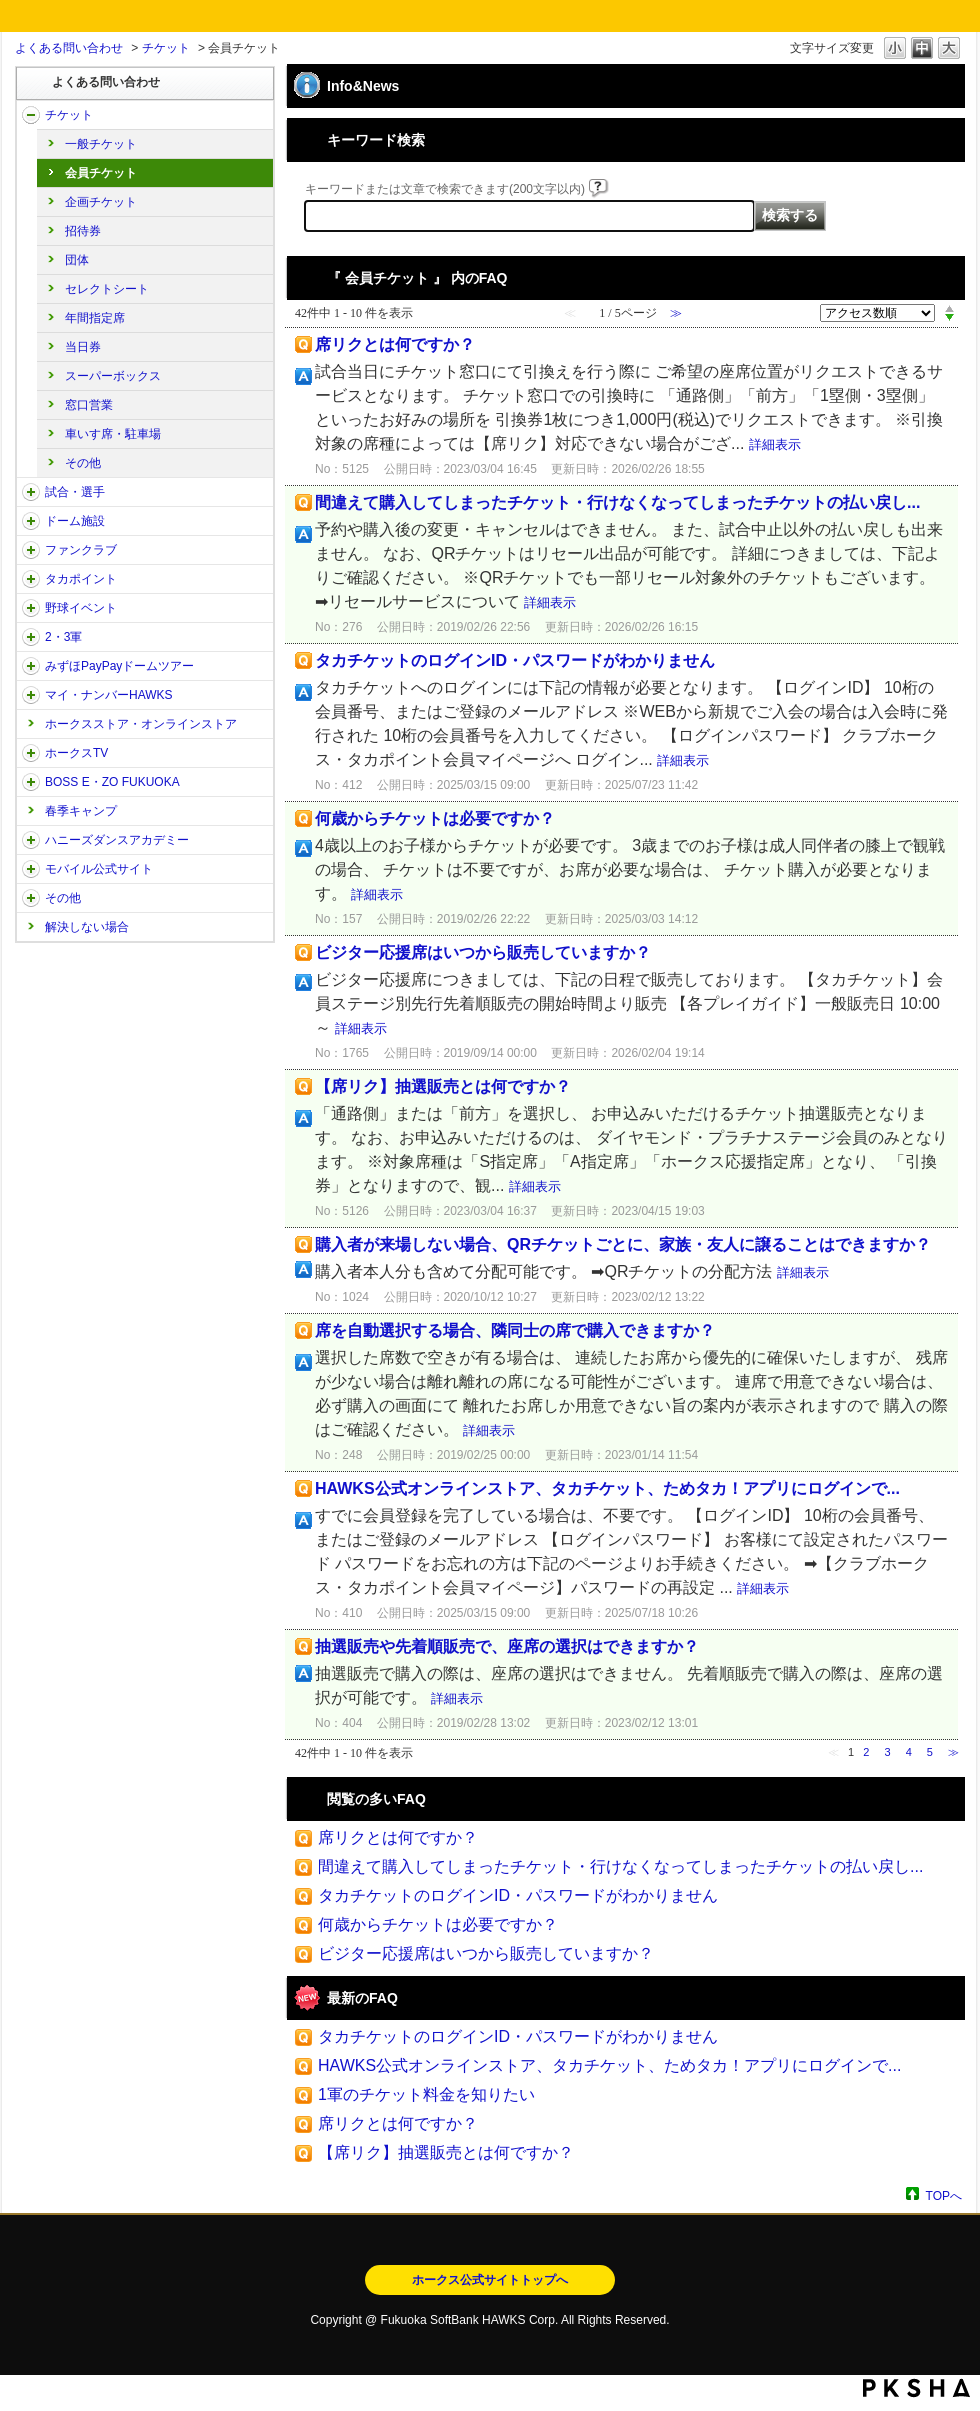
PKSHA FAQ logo (916, 2388)
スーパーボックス (113, 376)
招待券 (83, 231)
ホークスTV (76, 753)
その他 (83, 463)
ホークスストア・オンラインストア (141, 724)
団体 (77, 260)
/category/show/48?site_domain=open (31, 869)
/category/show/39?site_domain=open (31, 521)
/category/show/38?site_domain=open (31, 492)
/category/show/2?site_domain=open (31, 115)
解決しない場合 (87, 927)
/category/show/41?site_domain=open (31, 579)
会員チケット (101, 173)
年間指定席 (95, 318)
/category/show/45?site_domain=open (31, 666)
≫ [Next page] (953, 1752)
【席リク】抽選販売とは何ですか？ (443, 1086)
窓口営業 (89, 405)
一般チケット (101, 144)
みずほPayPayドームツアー (119, 666)
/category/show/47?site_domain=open (31, 840)
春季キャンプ (81, 811)
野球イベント (81, 608)
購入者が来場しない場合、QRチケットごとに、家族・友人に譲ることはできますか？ (623, 1244)
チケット (166, 48)
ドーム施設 (75, 521)
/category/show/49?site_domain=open (31, 898)
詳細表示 (775, 444)
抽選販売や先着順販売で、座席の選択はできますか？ (507, 1646)
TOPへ (944, 2195)
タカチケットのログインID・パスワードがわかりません (515, 660)
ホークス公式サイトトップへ (490, 2280)
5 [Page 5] (930, 1752)
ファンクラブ (81, 550)
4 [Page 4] (909, 1752)
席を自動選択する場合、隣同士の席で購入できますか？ (515, 1330)
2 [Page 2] (866, 1752)
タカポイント (81, 579)
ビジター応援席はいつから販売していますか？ (483, 952)
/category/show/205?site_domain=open (31, 753)
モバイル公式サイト (99, 869)
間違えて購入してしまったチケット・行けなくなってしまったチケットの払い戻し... (617, 502)
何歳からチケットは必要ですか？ (435, 818)
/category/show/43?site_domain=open (31, 637)
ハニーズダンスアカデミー (117, 840)
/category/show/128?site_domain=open (31, 782)
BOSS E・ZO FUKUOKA (112, 782)
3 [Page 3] (887, 1752)
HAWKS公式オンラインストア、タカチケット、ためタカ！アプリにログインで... (607, 1488)
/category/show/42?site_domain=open (31, 608)
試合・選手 (75, 492)
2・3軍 (63, 637)
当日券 (83, 347)
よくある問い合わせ (69, 48)
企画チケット (101, 202)
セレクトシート (107, 289)
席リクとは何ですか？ (395, 344)
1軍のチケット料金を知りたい (426, 2094)
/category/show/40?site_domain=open (31, 550)
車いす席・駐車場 (113, 434)
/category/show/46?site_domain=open (31, 695)
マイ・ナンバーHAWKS (109, 695)
